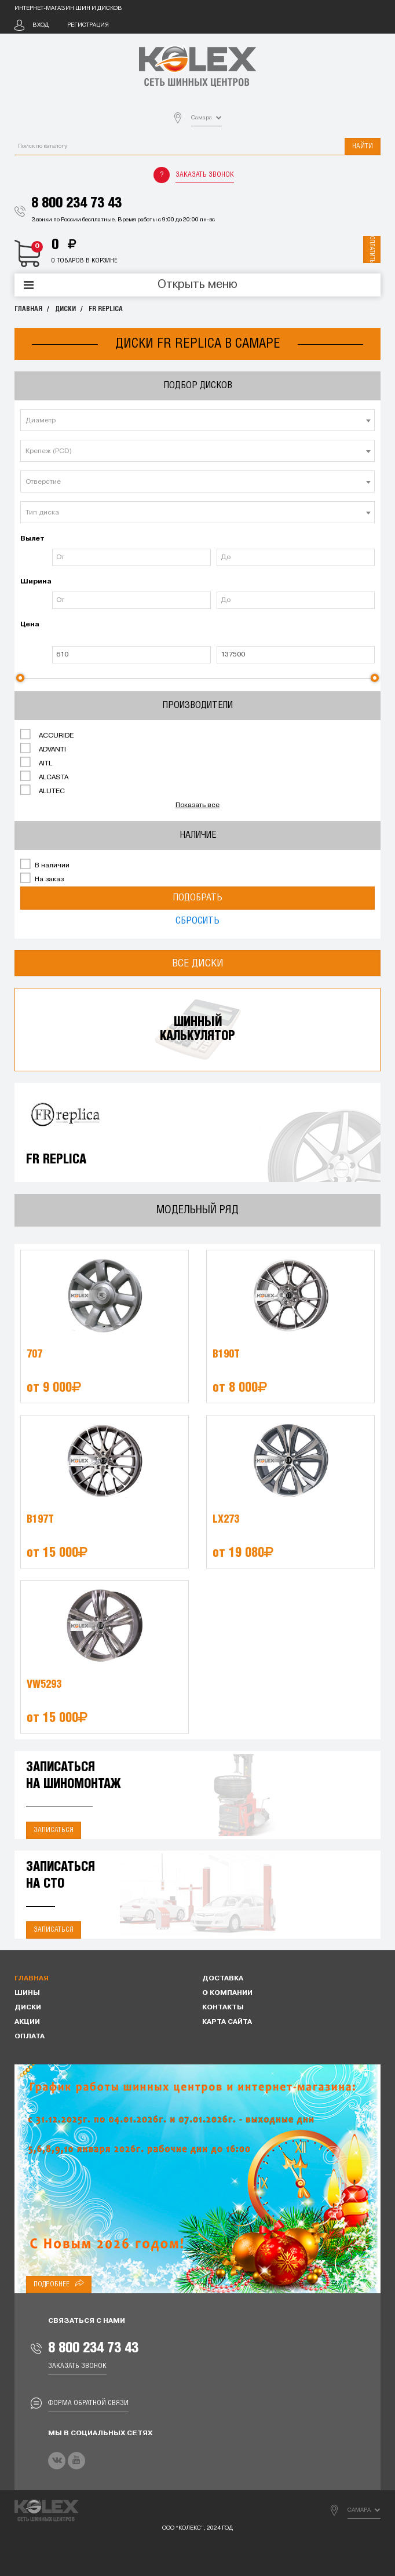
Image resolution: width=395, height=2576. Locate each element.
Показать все (197, 805)
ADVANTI (43, 748)
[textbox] (197, 421)
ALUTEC (42, 790)
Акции (27, 2022)
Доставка (222, 1979)
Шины (27, 1993)
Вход (40, 25)
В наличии (45, 864)
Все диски (198, 963)
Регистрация (88, 25)
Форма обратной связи (88, 2403)
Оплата (29, 2036)
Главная (28, 309)
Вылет (32, 539)
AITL (36, 762)
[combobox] (197, 420)
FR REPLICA (106, 309)
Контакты (223, 2008)
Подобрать (197, 897)
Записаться (54, 1830)
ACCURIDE (47, 734)
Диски (65, 309)
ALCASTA (44, 776)
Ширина (34, 582)
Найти (362, 146)
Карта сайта (227, 2022)
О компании (227, 1993)
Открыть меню (197, 285)
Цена (29, 624)
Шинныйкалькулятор (197, 1029)
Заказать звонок (204, 175)
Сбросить (197, 921)
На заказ (42, 878)
